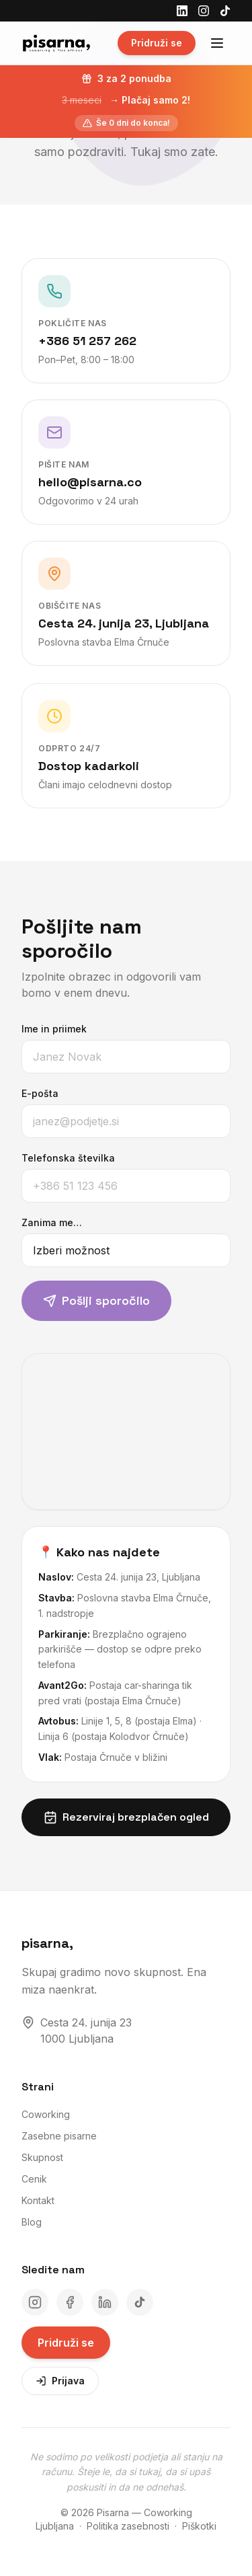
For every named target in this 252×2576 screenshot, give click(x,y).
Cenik (34, 2179)
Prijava (60, 2380)
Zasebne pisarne (59, 2136)
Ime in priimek (42, 1028)
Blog (32, 2222)
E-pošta (28, 1093)
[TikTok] (225, 10)
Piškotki (199, 2526)
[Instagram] (203, 10)
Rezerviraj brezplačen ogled (137, 1817)
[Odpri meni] (217, 43)
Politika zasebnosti (128, 2526)
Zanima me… (40, 1222)
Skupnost (42, 2157)
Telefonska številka (56, 1158)
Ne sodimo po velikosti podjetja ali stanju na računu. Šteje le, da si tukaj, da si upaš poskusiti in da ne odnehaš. (126, 2472)
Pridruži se (156, 42)
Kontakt (38, 2200)
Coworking (46, 2114)
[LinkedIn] (182, 10)
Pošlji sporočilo (85, 1300)
